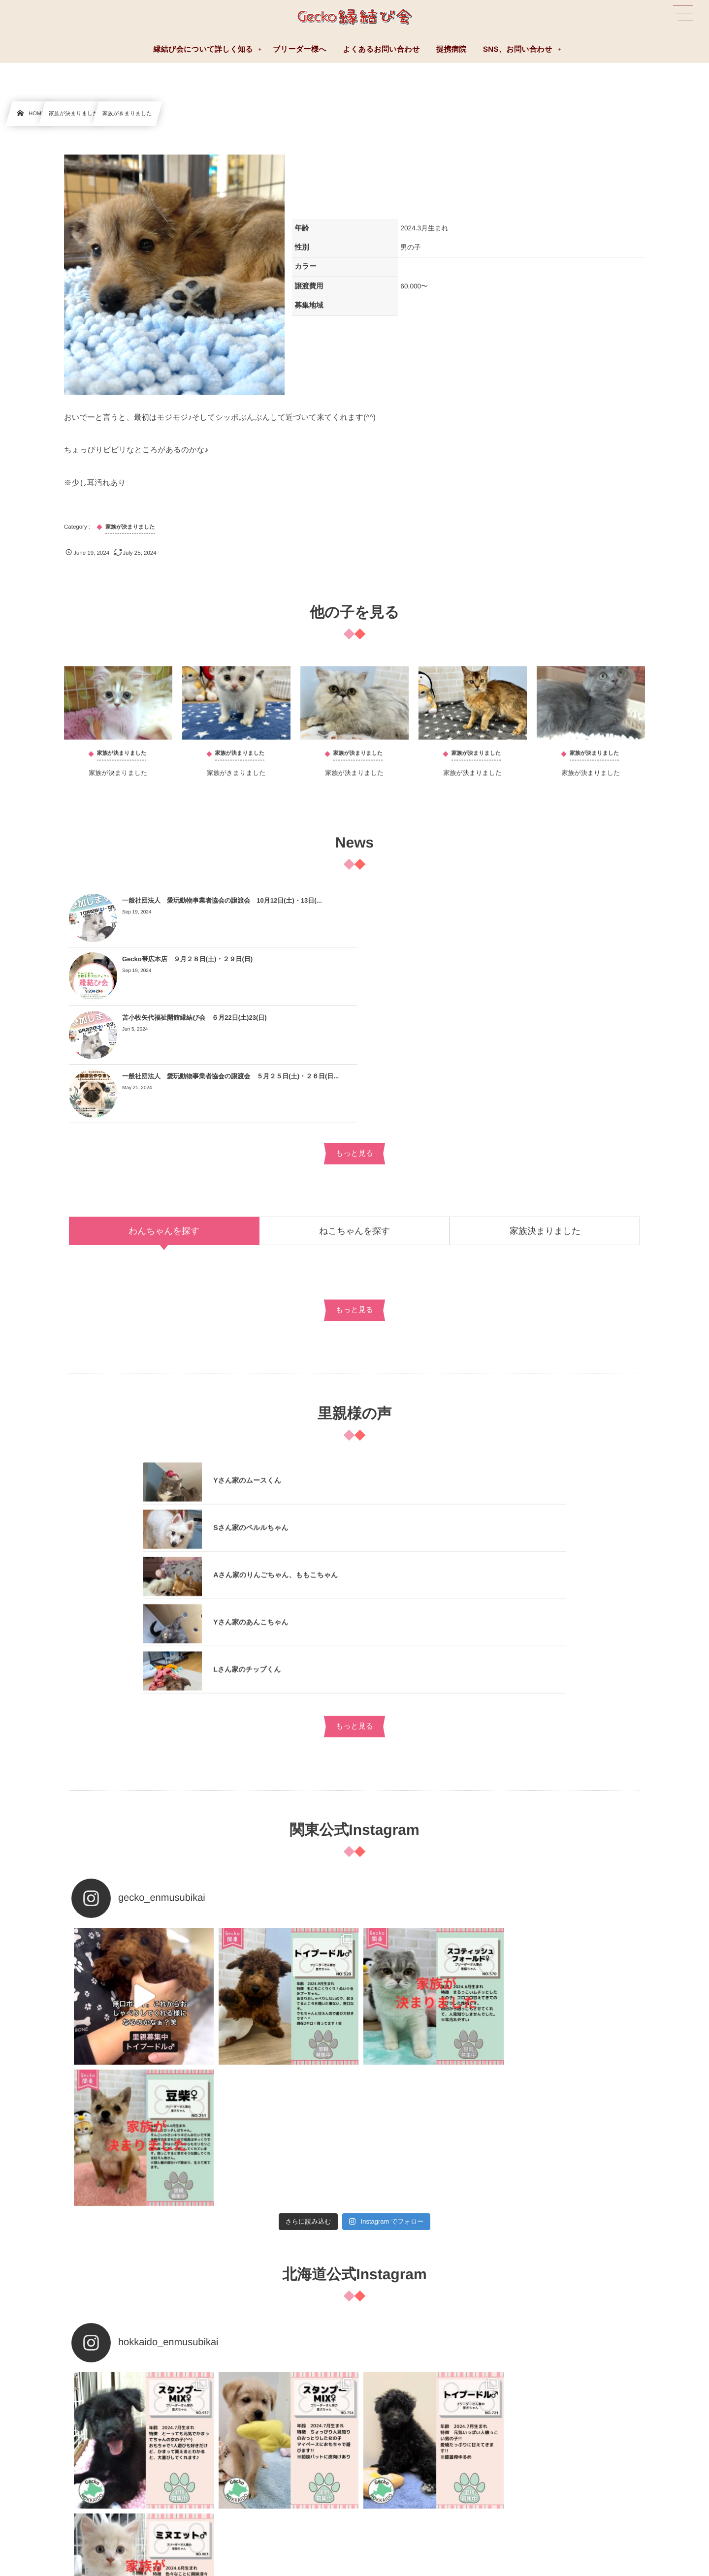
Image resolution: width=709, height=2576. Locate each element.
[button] (683, 13)
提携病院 (396, 2428)
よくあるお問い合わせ (41, 2406)
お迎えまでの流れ (409, 2450)
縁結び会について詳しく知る (424, 2406)
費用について (402, 2472)
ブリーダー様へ (32, 2428)
